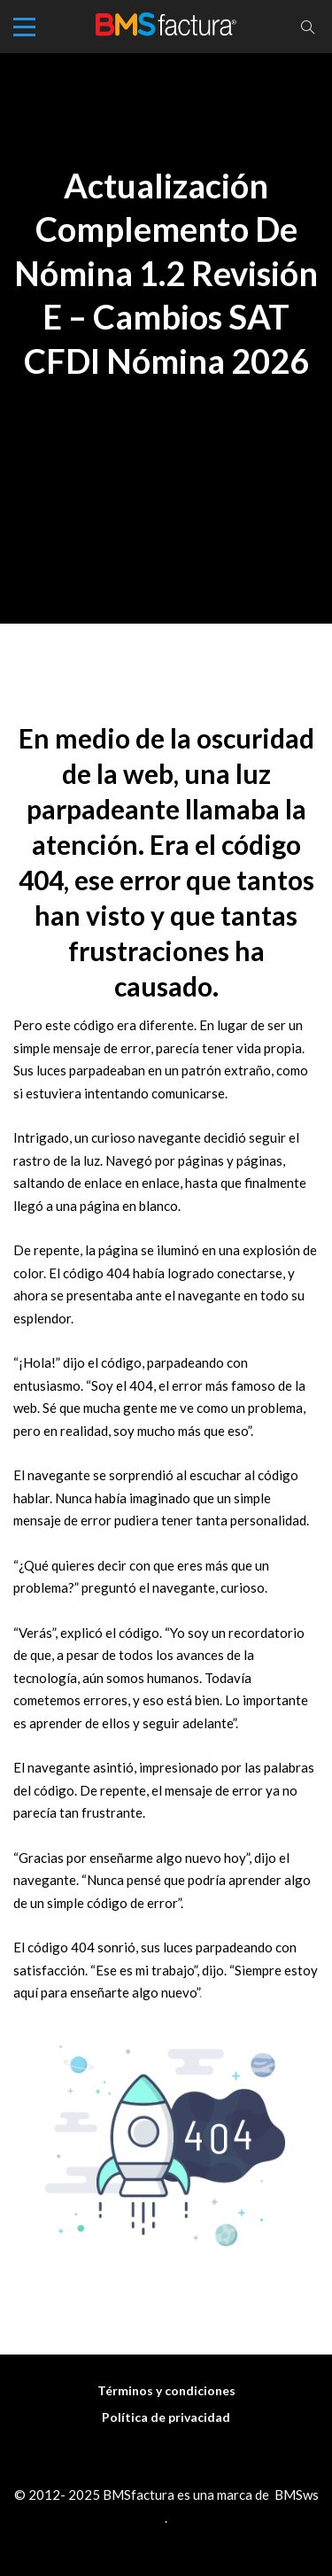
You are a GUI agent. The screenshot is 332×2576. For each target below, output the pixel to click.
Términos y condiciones (166, 2390)
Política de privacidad (166, 2417)
